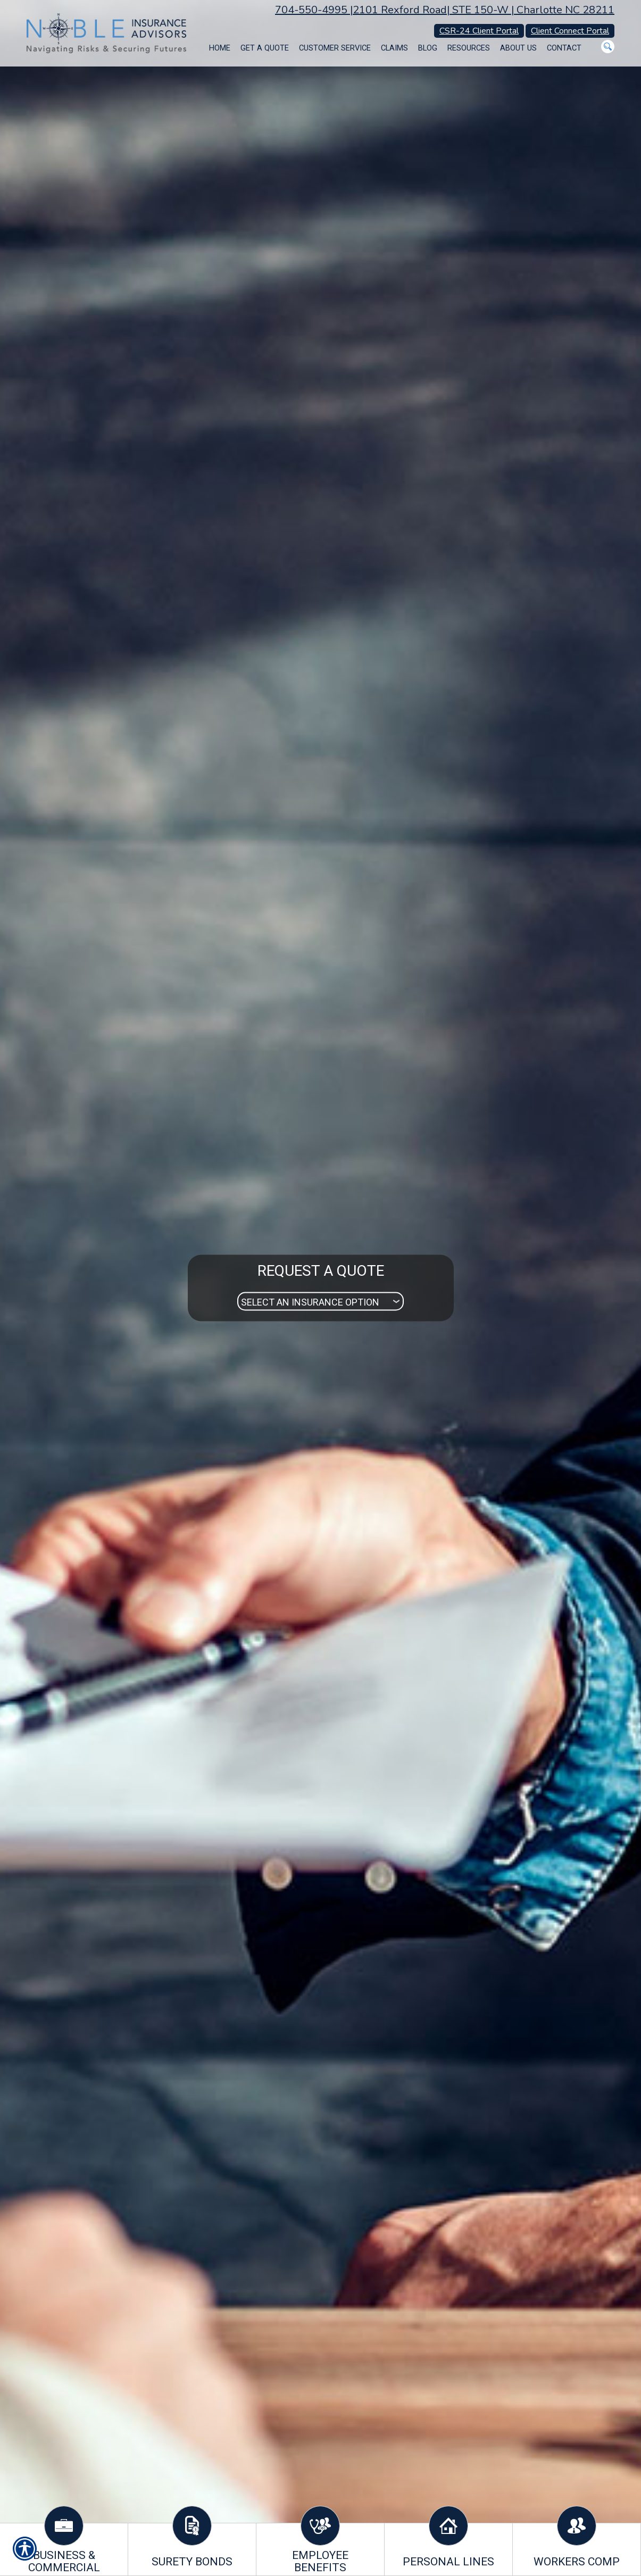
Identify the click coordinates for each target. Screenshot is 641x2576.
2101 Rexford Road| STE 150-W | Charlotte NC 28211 (483, 10)
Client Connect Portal (570, 31)
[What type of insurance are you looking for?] (320, 1301)
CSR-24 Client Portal (479, 31)
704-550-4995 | (314, 10)
